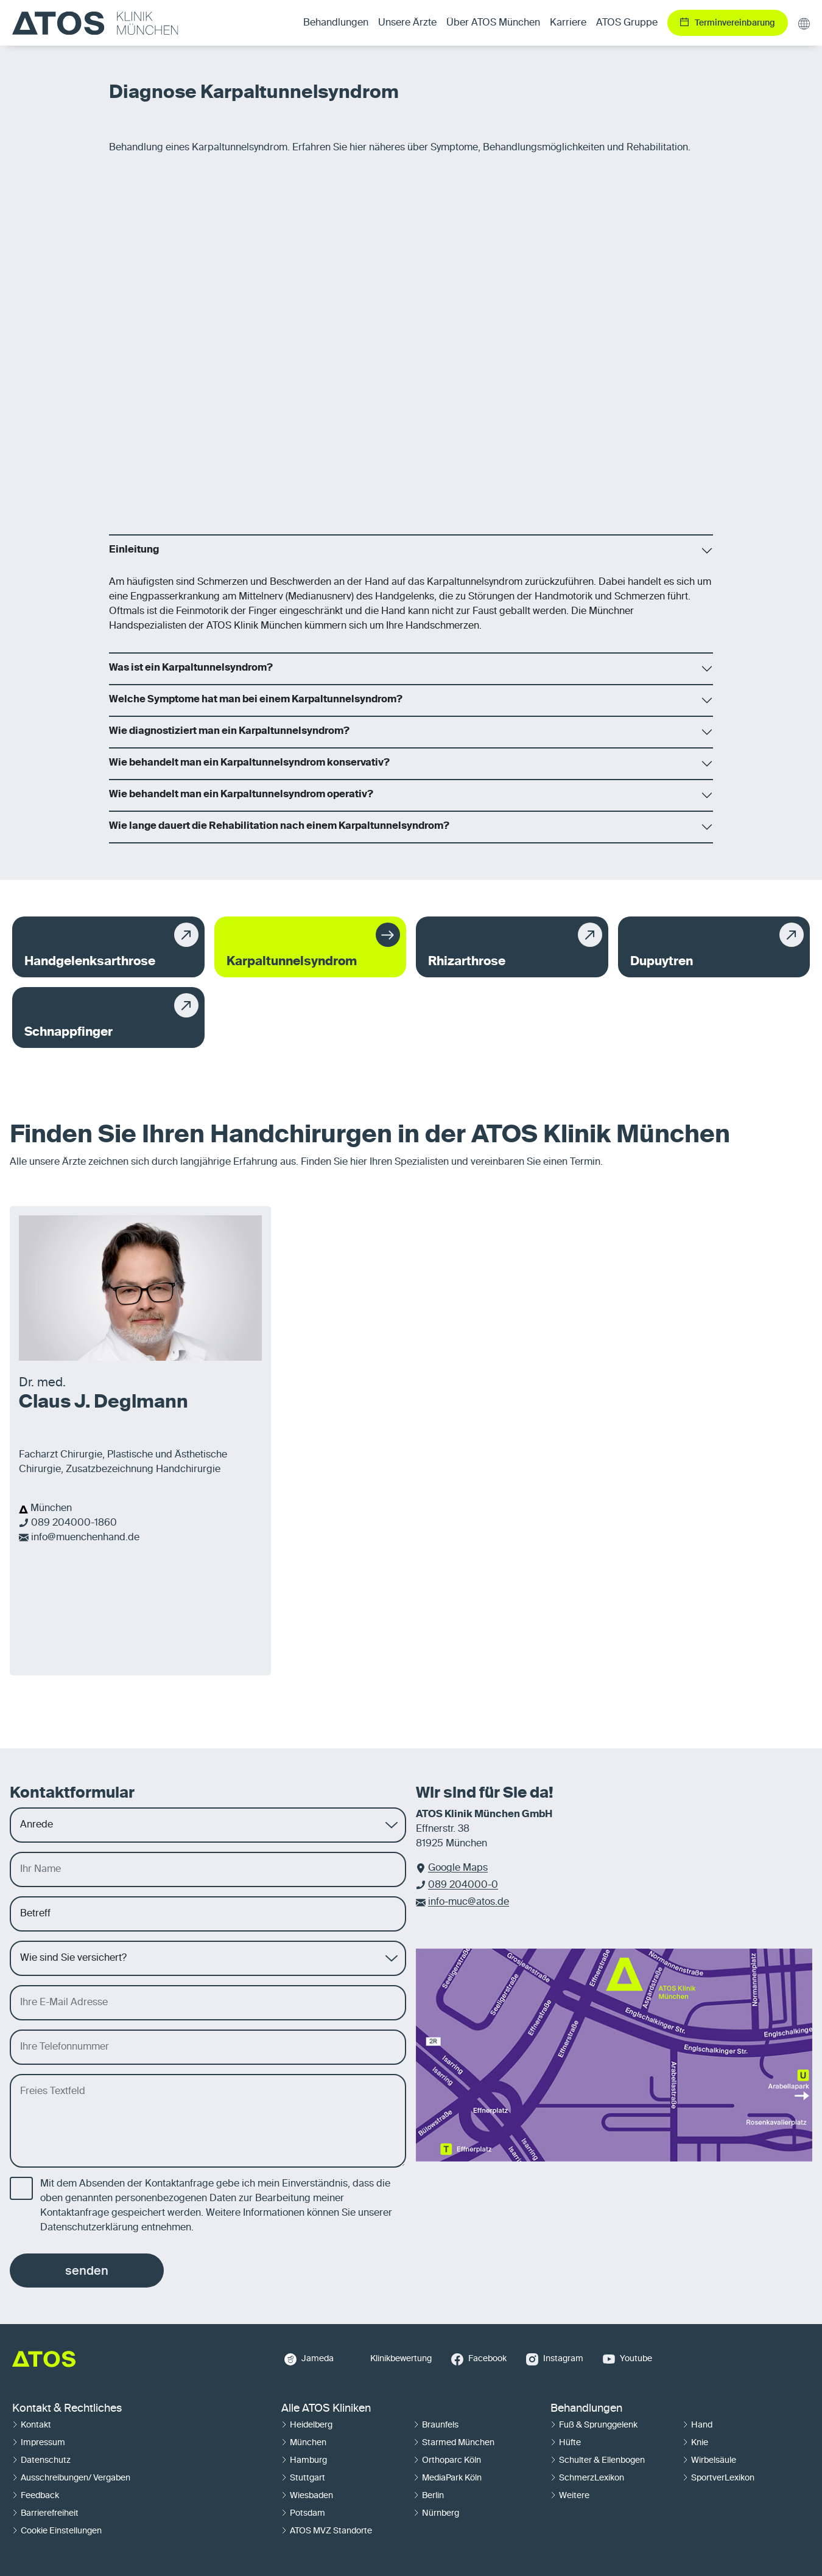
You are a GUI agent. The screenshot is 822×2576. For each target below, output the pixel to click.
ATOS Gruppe (627, 23)
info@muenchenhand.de (85, 1538)
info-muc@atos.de (468, 1902)
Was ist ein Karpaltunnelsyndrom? (191, 668)
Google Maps (458, 1868)
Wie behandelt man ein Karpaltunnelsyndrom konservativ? (249, 763)
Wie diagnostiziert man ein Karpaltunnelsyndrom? (229, 731)
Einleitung (134, 550)
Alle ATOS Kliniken (326, 2408)
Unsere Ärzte (407, 23)
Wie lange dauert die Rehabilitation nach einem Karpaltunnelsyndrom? (279, 826)
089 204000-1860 (74, 1523)
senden (86, 2270)
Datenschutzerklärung (89, 2228)
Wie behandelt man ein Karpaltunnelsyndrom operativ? (241, 795)
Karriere (568, 23)
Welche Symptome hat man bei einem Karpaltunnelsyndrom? (255, 700)
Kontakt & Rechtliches (67, 2408)
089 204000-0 (463, 1885)
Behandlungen (586, 2408)
